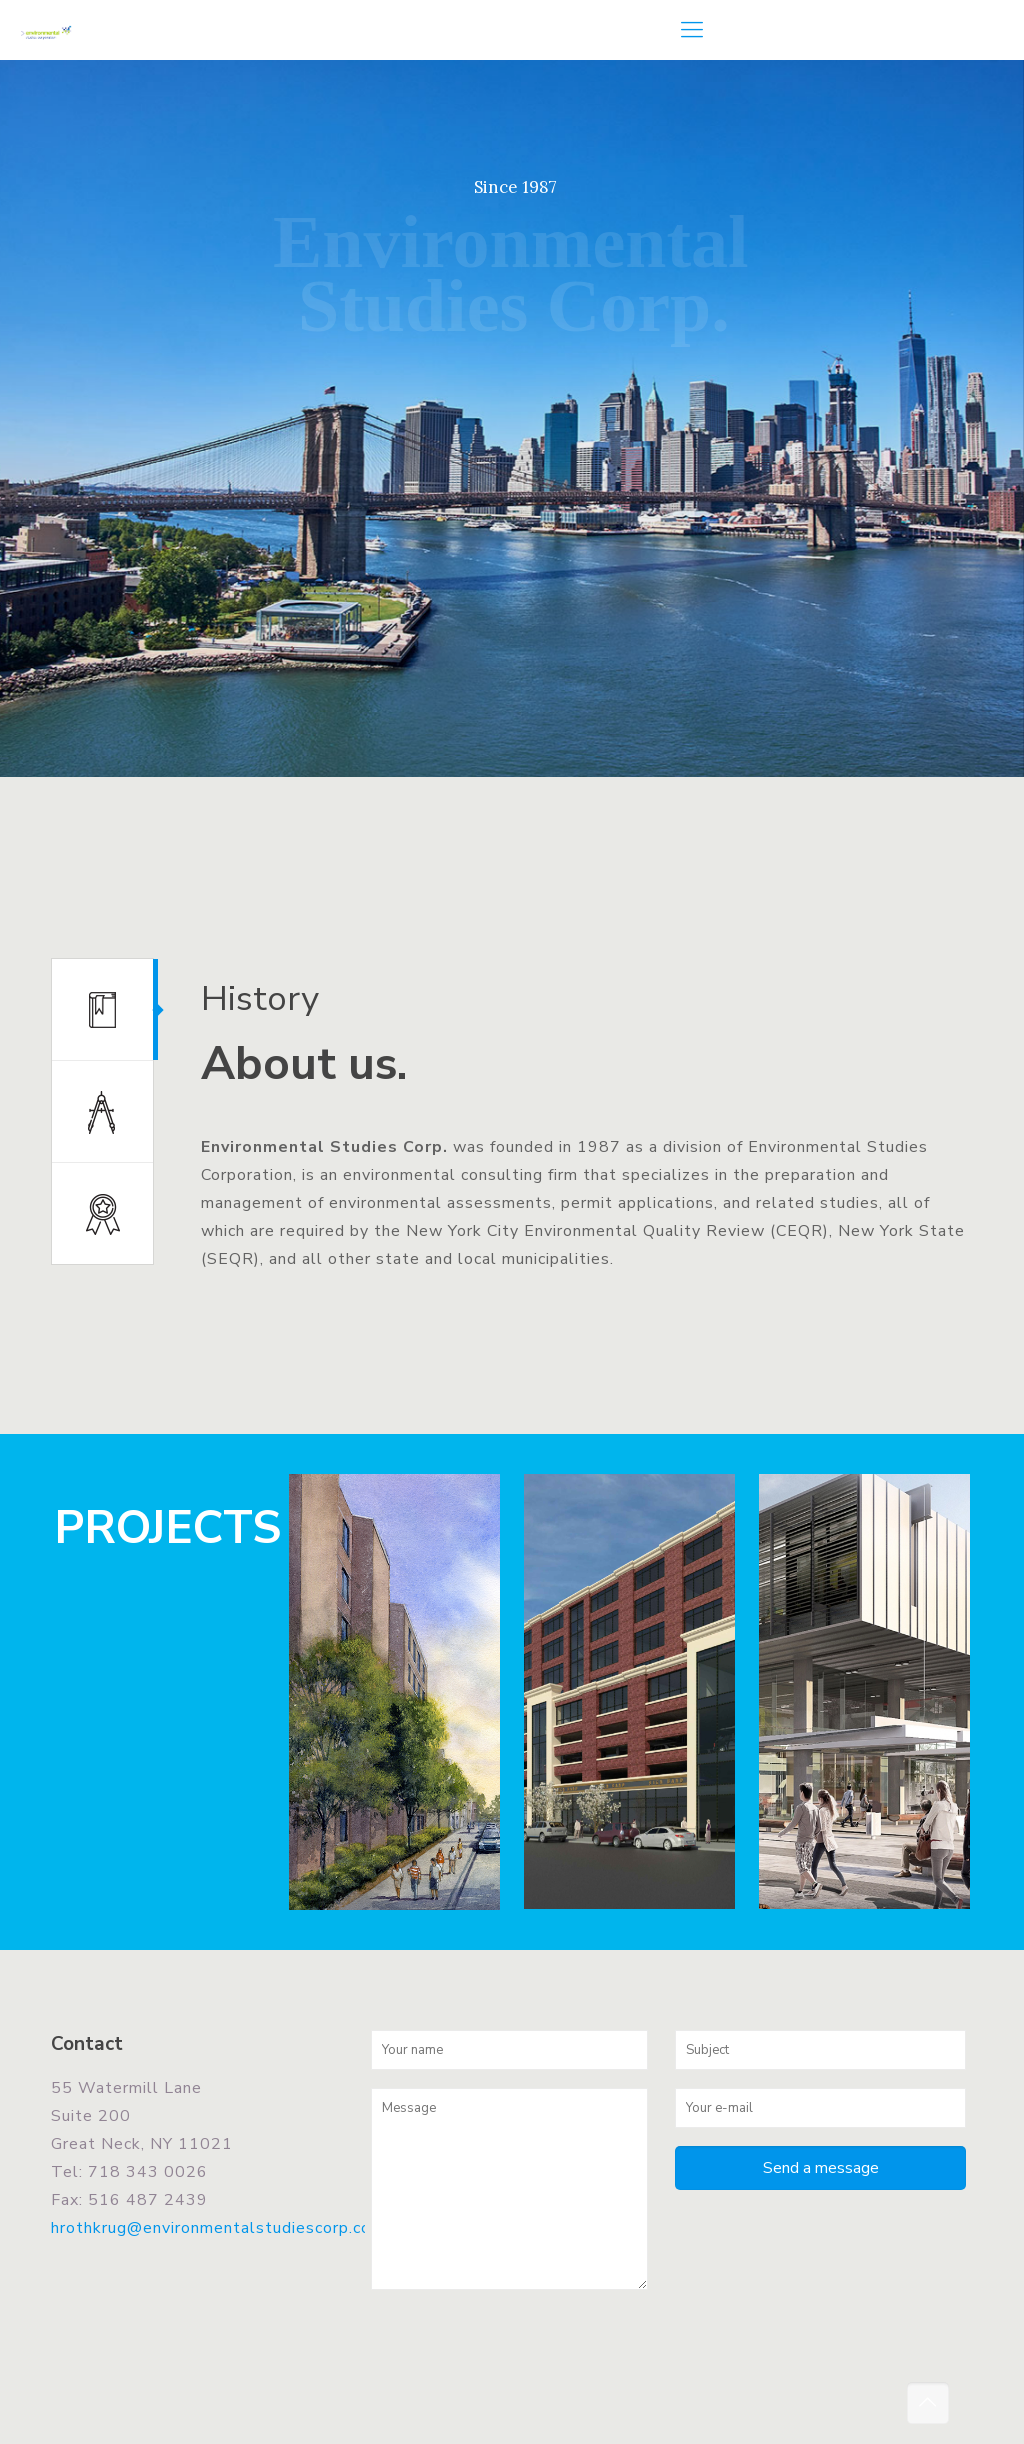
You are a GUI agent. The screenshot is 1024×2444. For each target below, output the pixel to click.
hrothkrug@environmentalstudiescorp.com (218, 2228)
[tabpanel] (572, 1136)
